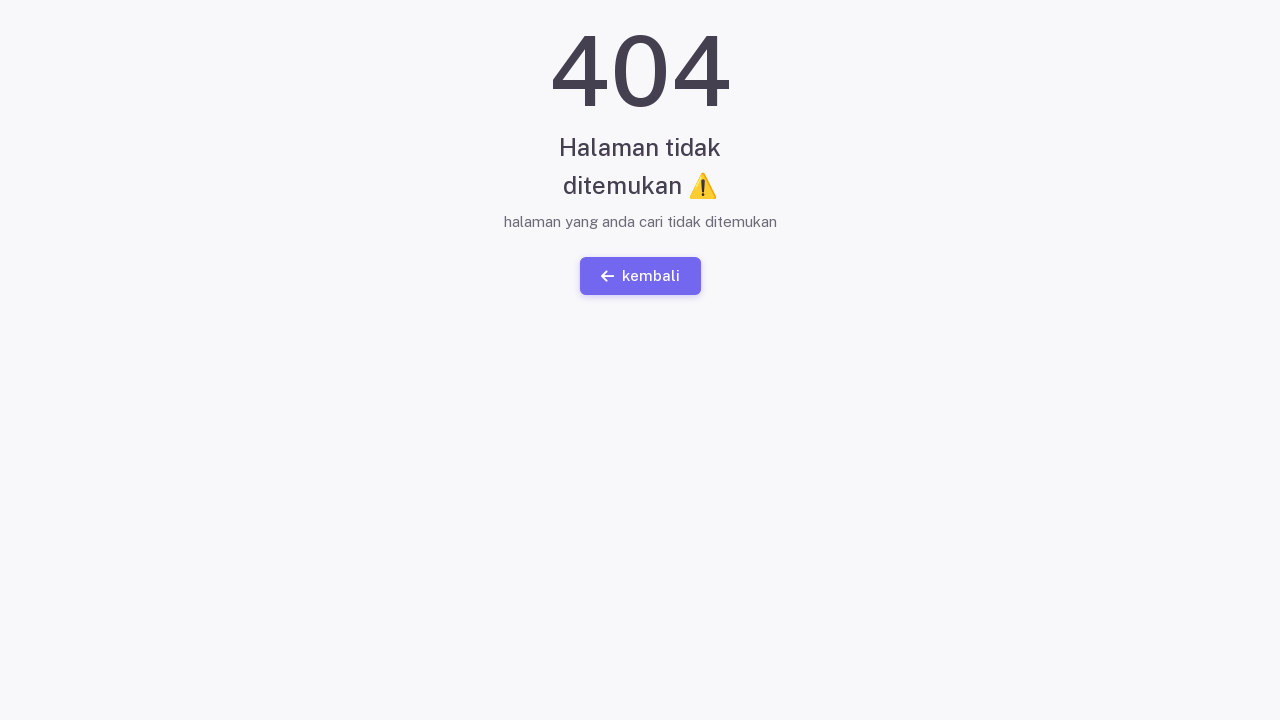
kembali (639, 274)
